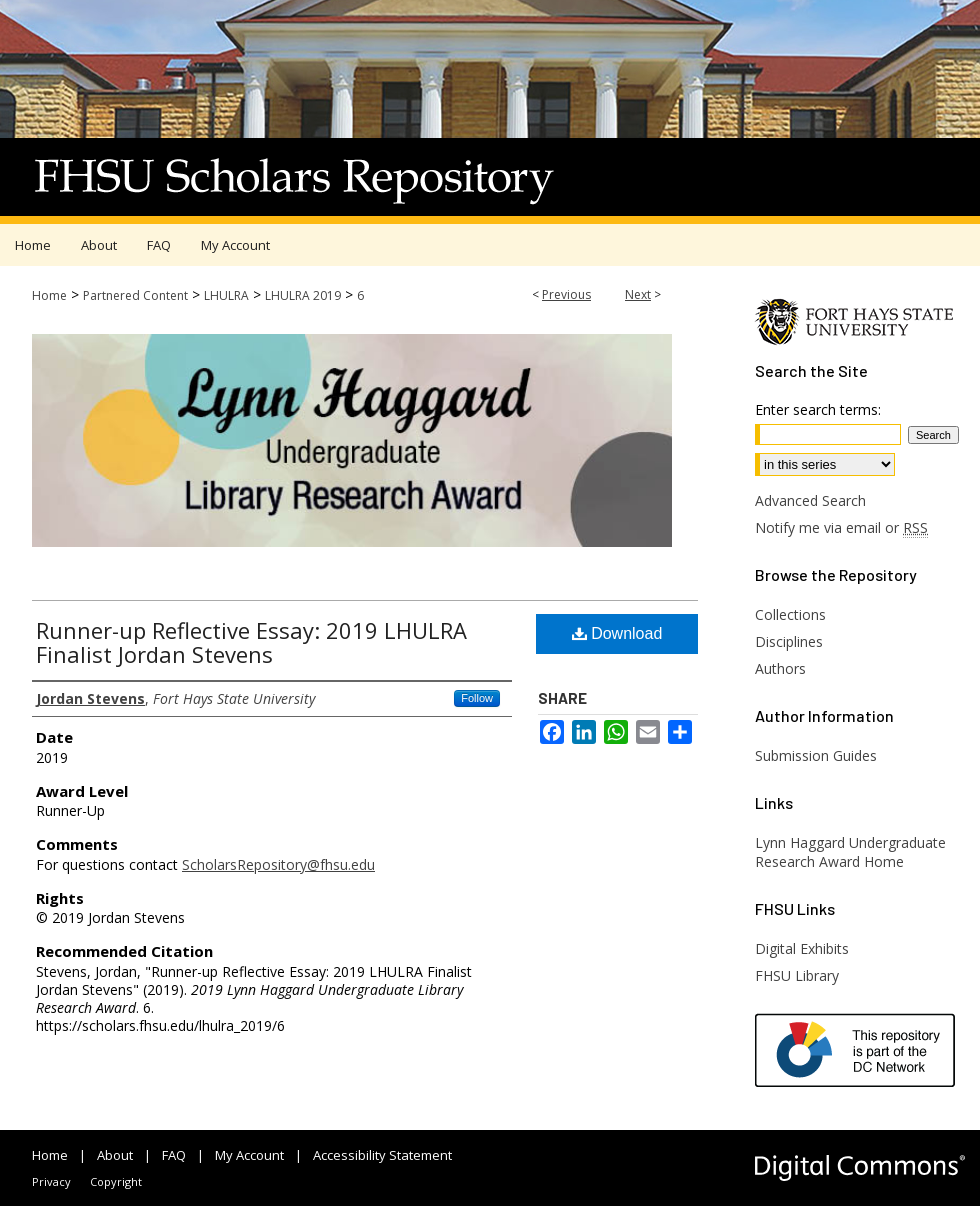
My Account (249, 1155)
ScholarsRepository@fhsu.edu (278, 864)
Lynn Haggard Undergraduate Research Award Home (850, 852)
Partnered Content (135, 295)
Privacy (51, 1181)
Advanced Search (810, 500)
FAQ (174, 1155)
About (115, 1155)
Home (49, 295)
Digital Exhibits (802, 948)
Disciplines (789, 641)
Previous (566, 294)
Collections (790, 614)
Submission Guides (816, 755)
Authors (780, 668)
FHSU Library (797, 975)
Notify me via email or (841, 527)
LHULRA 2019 (303, 295)
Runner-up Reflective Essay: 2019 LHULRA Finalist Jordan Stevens (251, 642)
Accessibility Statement (382, 1155)
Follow (477, 698)
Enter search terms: (818, 409)
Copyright (116, 1181)
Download (617, 633)
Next (638, 294)
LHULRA (226, 295)
